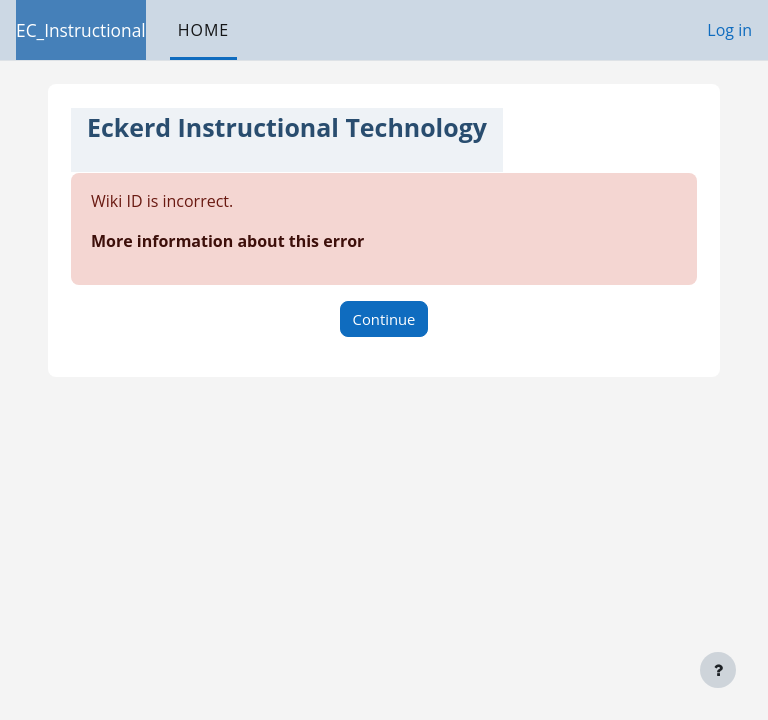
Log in (729, 30)
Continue (384, 319)
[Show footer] (718, 670)
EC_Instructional (81, 30)
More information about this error (227, 241)
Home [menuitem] (204, 30)
